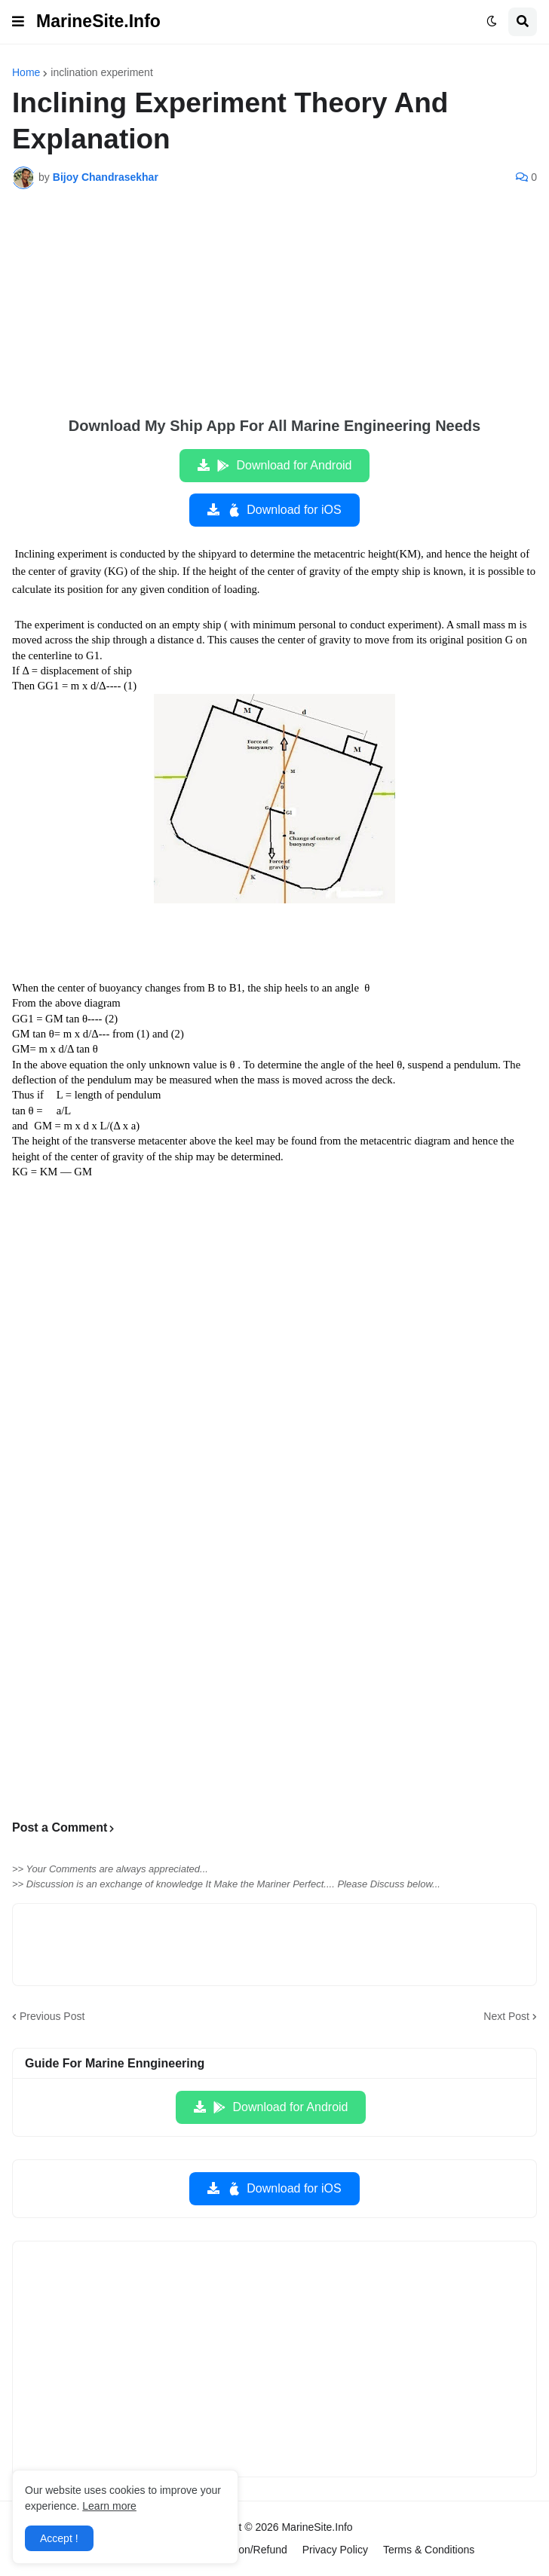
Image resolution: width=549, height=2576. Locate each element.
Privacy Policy (335, 2550)
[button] (18, 22)
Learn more (109, 2506)
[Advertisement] (274, 313)
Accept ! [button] (59, 2538)
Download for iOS (283, 510)
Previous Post (52, 2016)
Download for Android (284, 465)
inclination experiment (101, 72)
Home (26, 72)
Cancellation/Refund (239, 2550)
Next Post (506, 2016)
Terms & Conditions (428, 2550)
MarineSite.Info (98, 21)
